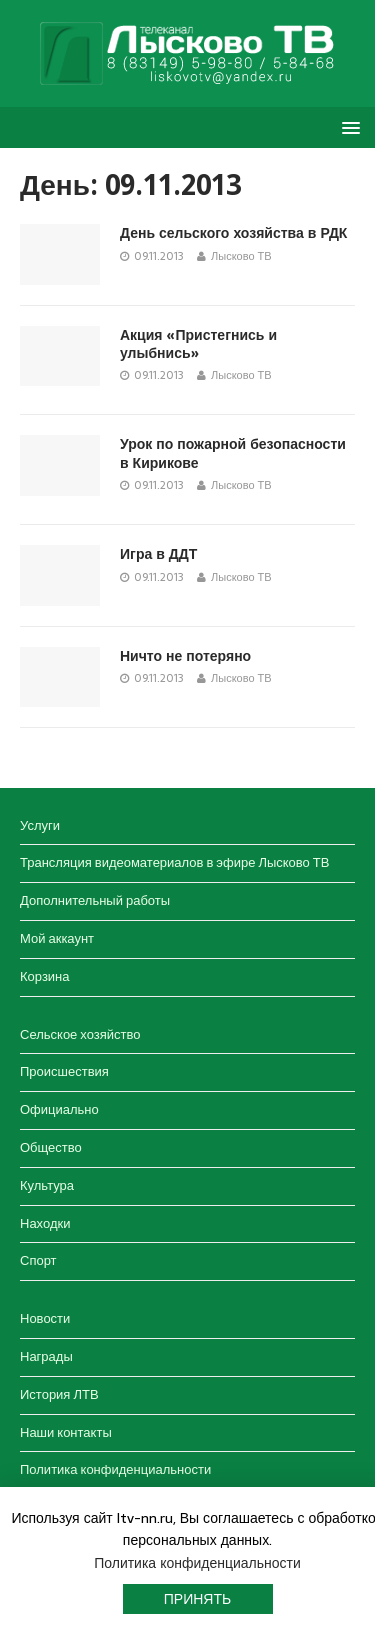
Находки (45, 1223)
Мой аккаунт (57, 938)
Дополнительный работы (95, 900)
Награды (46, 1356)
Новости (45, 1318)
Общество (51, 1147)
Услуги (40, 825)
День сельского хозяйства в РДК (233, 233)
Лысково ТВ (241, 256)
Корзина (45, 976)
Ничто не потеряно (185, 656)
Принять (197, 1599)
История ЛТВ (59, 1394)
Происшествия (64, 1071)
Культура (47, 1185)
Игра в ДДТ (158, 554)
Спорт (38, 1260)
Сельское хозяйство (80, 1034)
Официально (59, 1109)
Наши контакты (66, 1432)
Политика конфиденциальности (115, 1469)
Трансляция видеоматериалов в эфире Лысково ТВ (174, 862)
